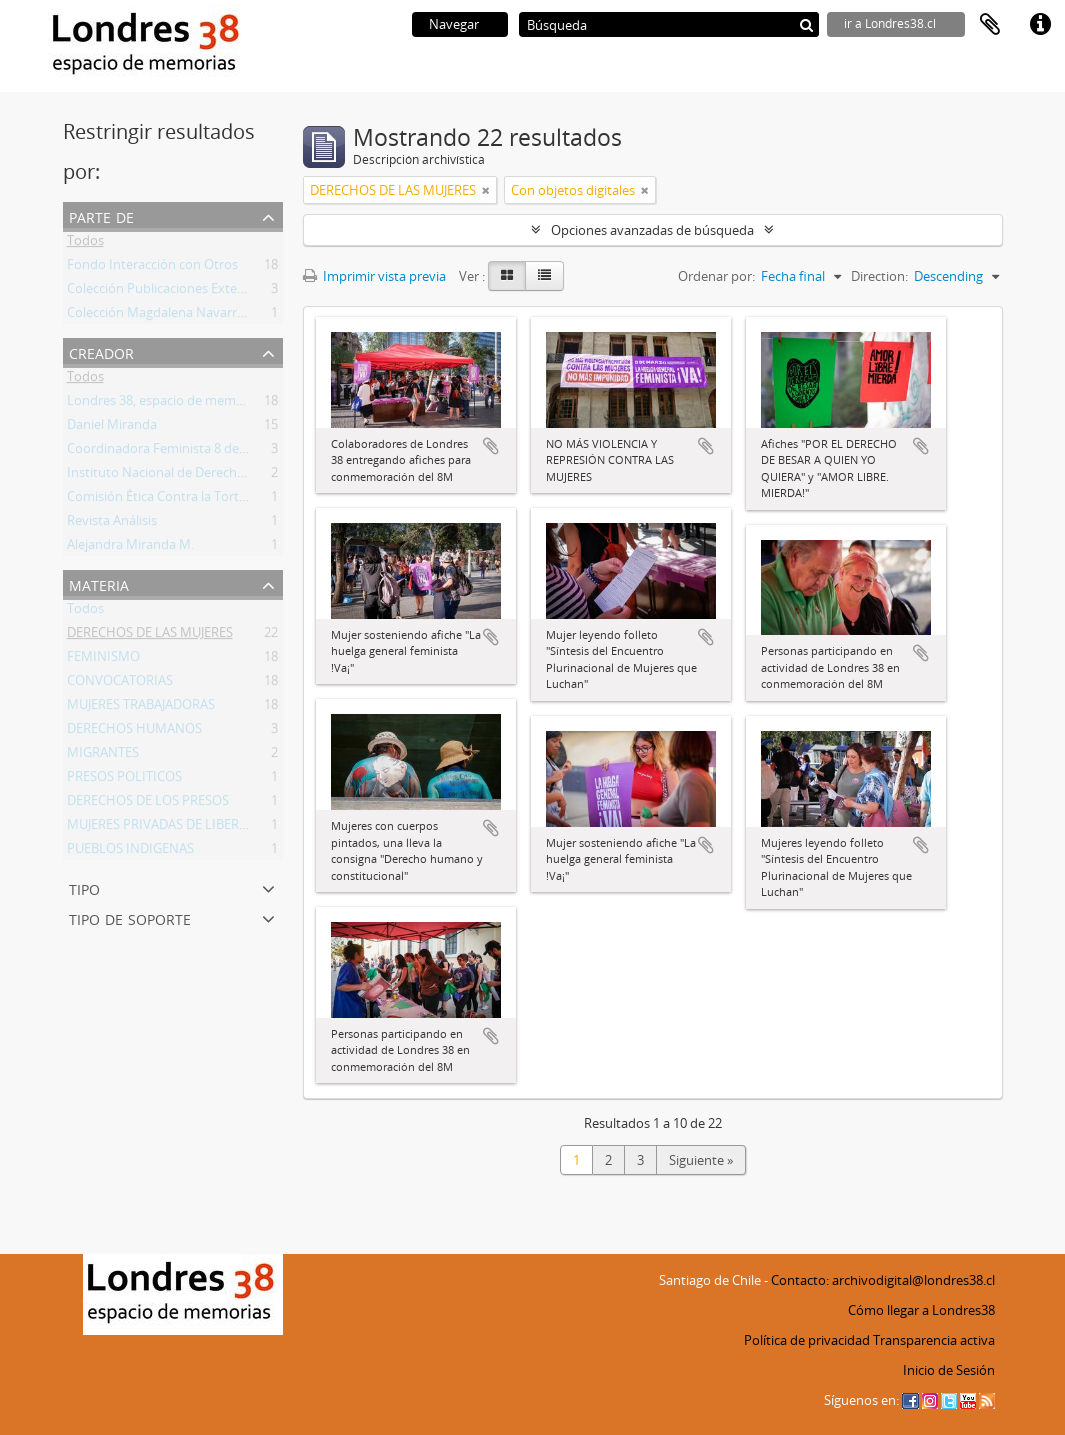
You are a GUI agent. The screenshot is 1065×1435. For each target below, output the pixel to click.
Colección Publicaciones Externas (165, 292)
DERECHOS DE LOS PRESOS (148, 804)
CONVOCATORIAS (120, 684)
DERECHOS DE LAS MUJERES (150, 636)
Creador (101, 351)
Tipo (84, 887)
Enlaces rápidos (1040, 25)
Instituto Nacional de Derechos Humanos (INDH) (212, 476)
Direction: (879, 276)
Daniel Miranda (112, 428)
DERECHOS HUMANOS (134, 732)
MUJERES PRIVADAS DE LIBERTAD (165, 828)
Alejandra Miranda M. (130, 548)
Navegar (454, 24)
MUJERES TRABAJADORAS (141, 708)
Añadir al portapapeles (491, 446)
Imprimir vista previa (374, 276)
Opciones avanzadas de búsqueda (652, 230)
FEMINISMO (103, 660)
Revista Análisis (112, 524)
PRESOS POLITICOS (124, 780)
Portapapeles (990, 25)
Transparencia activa (934, 1340)
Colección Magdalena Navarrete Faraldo (185, 316)
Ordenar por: (716, 276)
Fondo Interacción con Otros (152, 268)
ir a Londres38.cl (890, 23)
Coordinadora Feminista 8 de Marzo (173, 452)
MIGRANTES (103, 756)
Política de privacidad (807, 1340)
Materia (99, 583)
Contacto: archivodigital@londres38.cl (883, 1280)
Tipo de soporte (130, 917)
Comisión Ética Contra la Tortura (163, 500)
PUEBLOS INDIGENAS (130, 852)
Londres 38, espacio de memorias (166, 404)
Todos (85, 244)
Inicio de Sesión (949, 1370)
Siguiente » (701, 1160)
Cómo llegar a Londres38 (921, 1310)
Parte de (101, 215)
